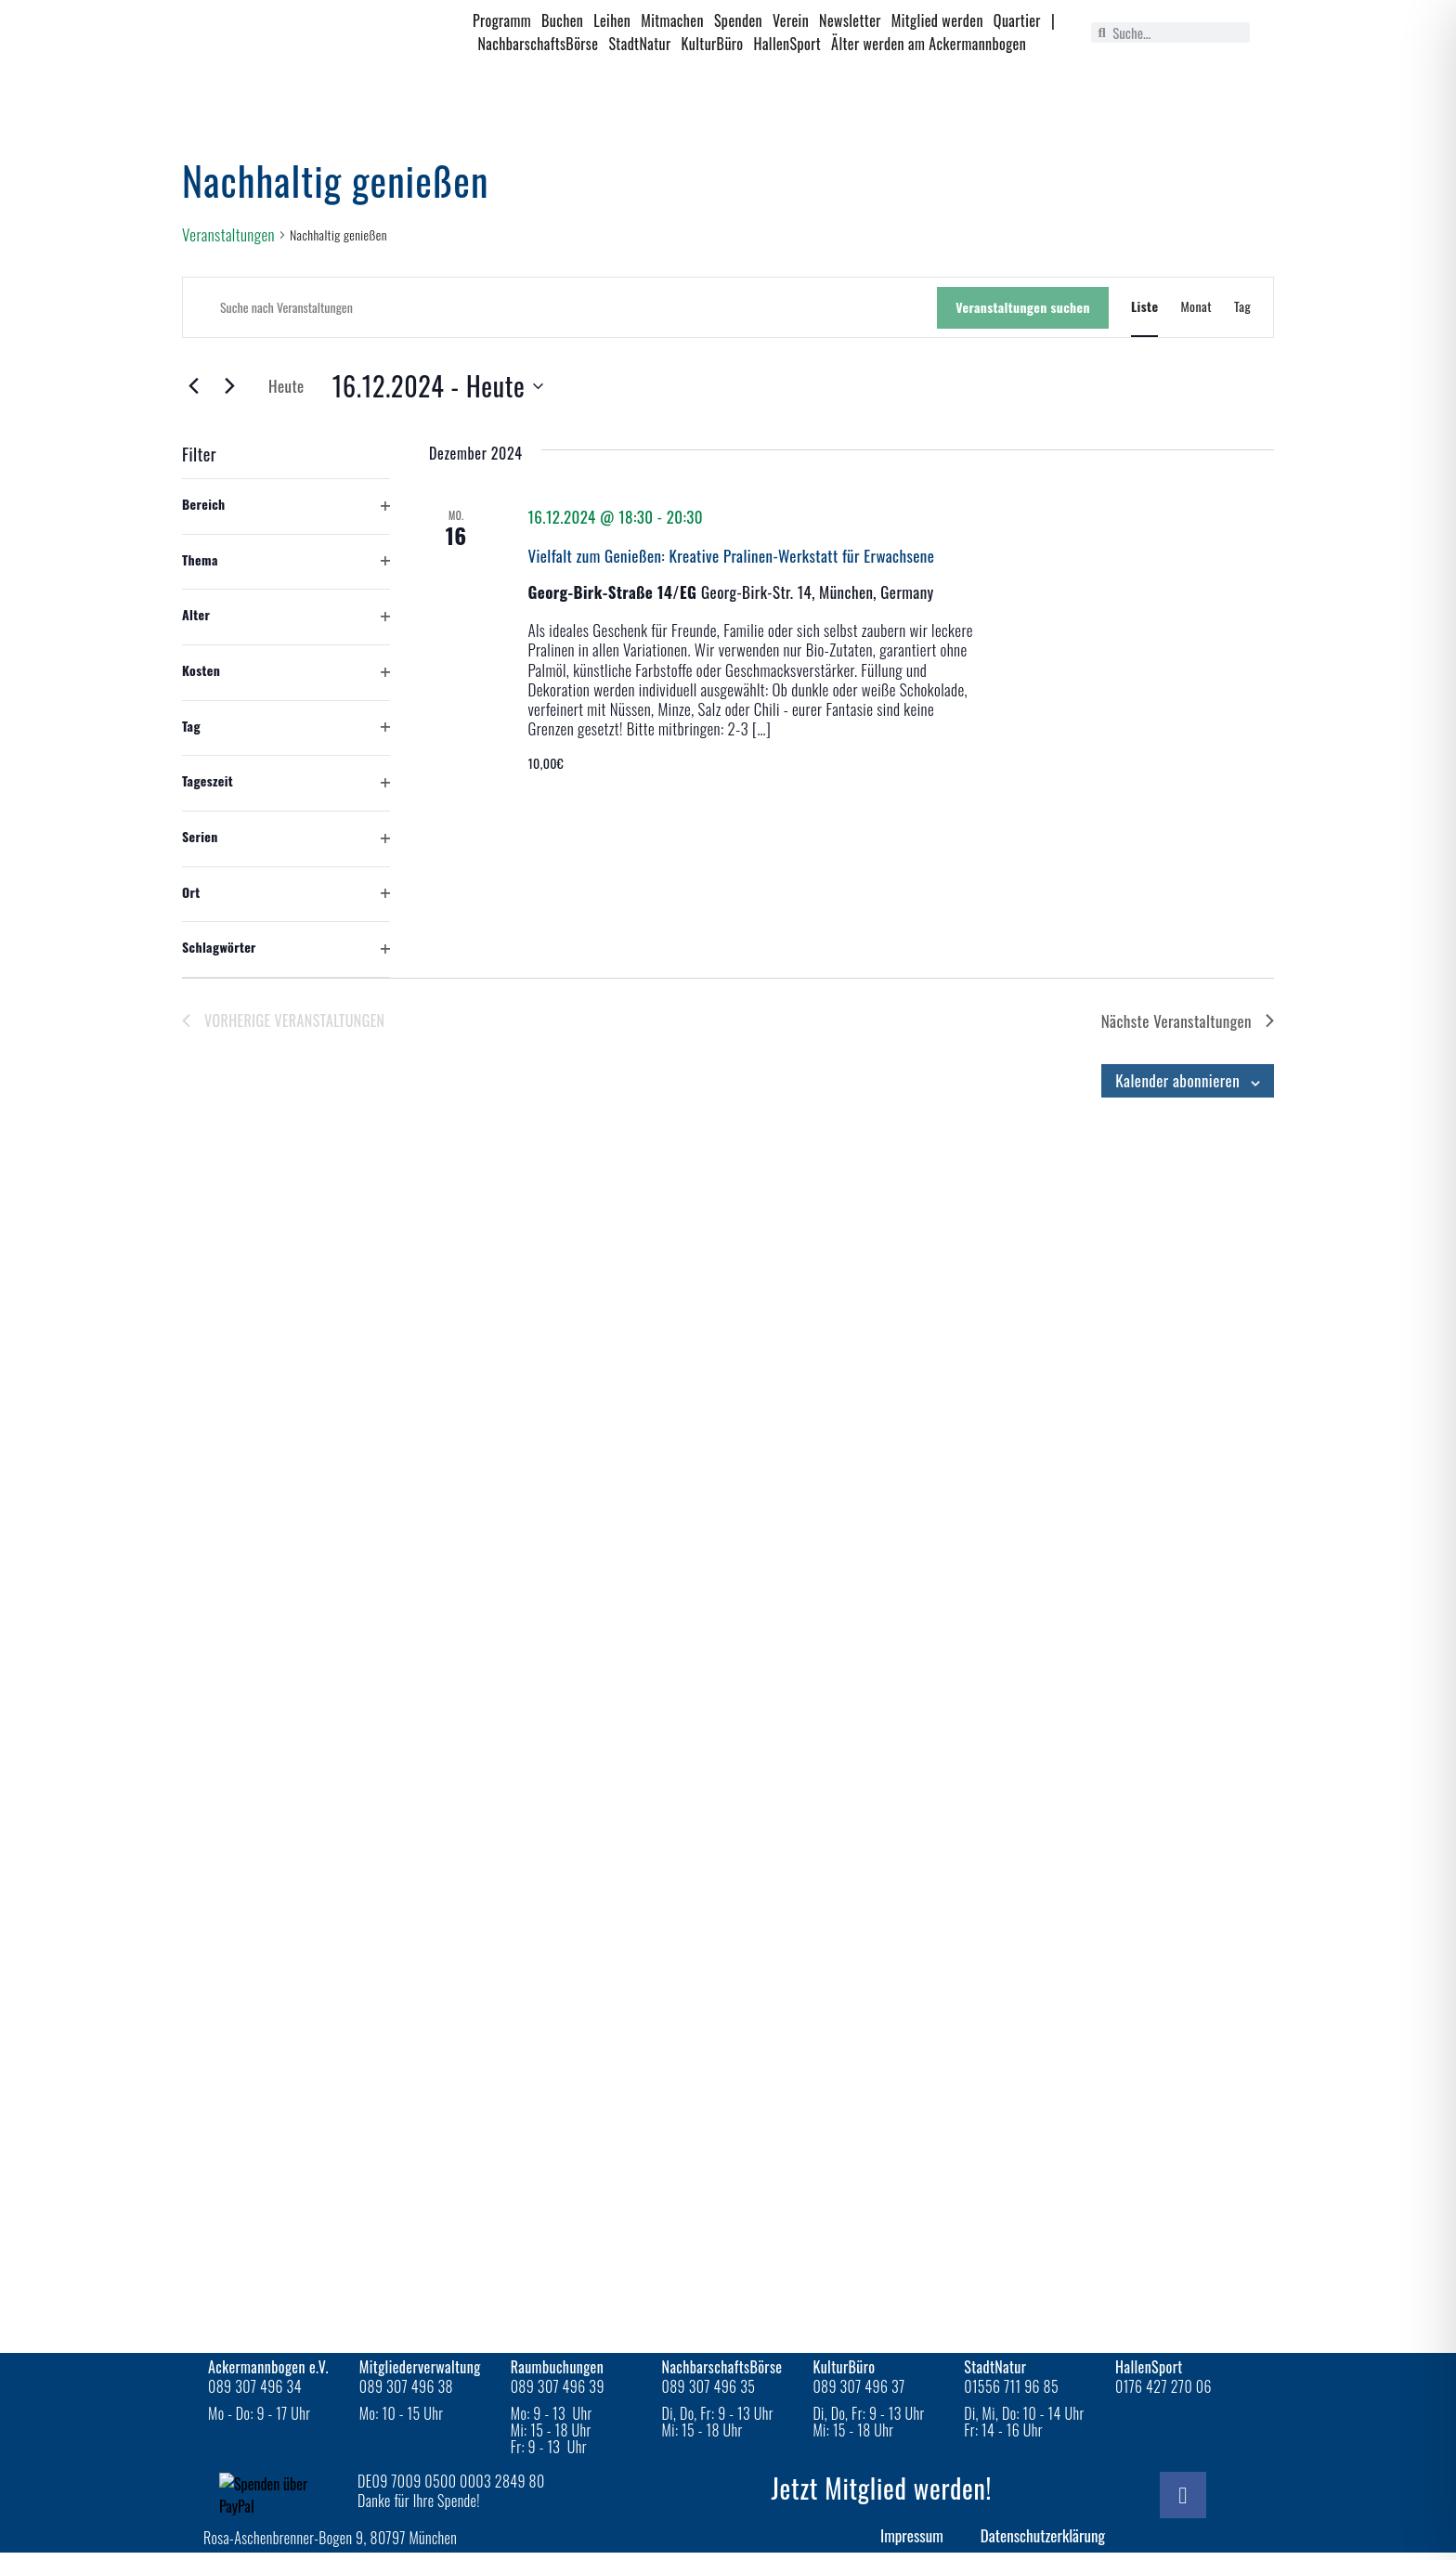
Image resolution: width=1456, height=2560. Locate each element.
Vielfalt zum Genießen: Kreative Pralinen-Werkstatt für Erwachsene (730, 555)
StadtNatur (639, 43)
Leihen (611, 20)
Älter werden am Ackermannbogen (928, 43)
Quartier (1017, 20)
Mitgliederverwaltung (420, 2367)
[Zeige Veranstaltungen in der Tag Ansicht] (1242, 307)
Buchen (562, 20)
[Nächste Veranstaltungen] (229, 385)
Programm (502, 20)
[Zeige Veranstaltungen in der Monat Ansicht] (1196, 307)
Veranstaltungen (228, 235)
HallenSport (788, 43)
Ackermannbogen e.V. (268, 2367)
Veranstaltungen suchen (1023, 307)
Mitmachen (672, 20)
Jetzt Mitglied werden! (881, 2488)
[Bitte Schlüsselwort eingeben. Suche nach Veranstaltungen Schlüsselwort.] (560, 308)
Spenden (738, 20)
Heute (286, 385)
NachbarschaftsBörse (538, 43)
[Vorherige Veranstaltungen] (193, 385)
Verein (791, 20)
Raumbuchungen (557, 2367)
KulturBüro (713, 43)
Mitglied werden (937, 20)
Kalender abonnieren (1177, 1080)
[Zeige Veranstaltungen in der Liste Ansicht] (1144, 307)
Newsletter (850, 20)
